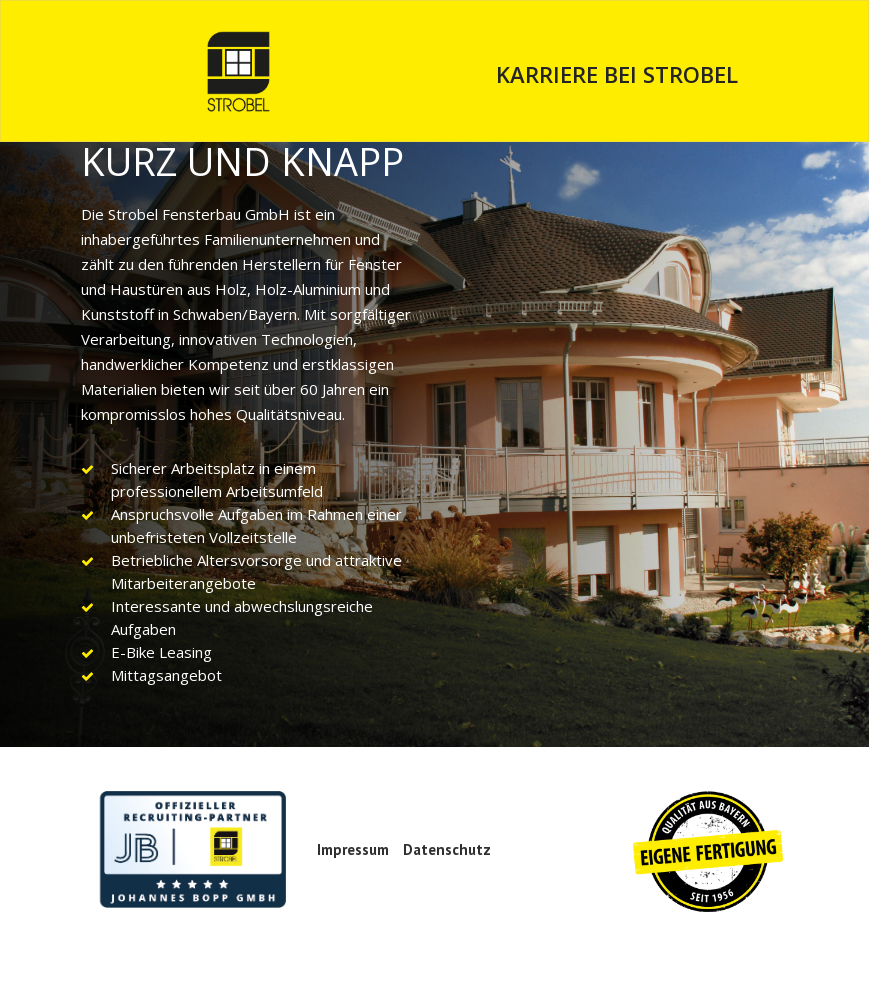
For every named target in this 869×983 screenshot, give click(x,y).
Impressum (353, 849)
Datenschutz (447, 849)
